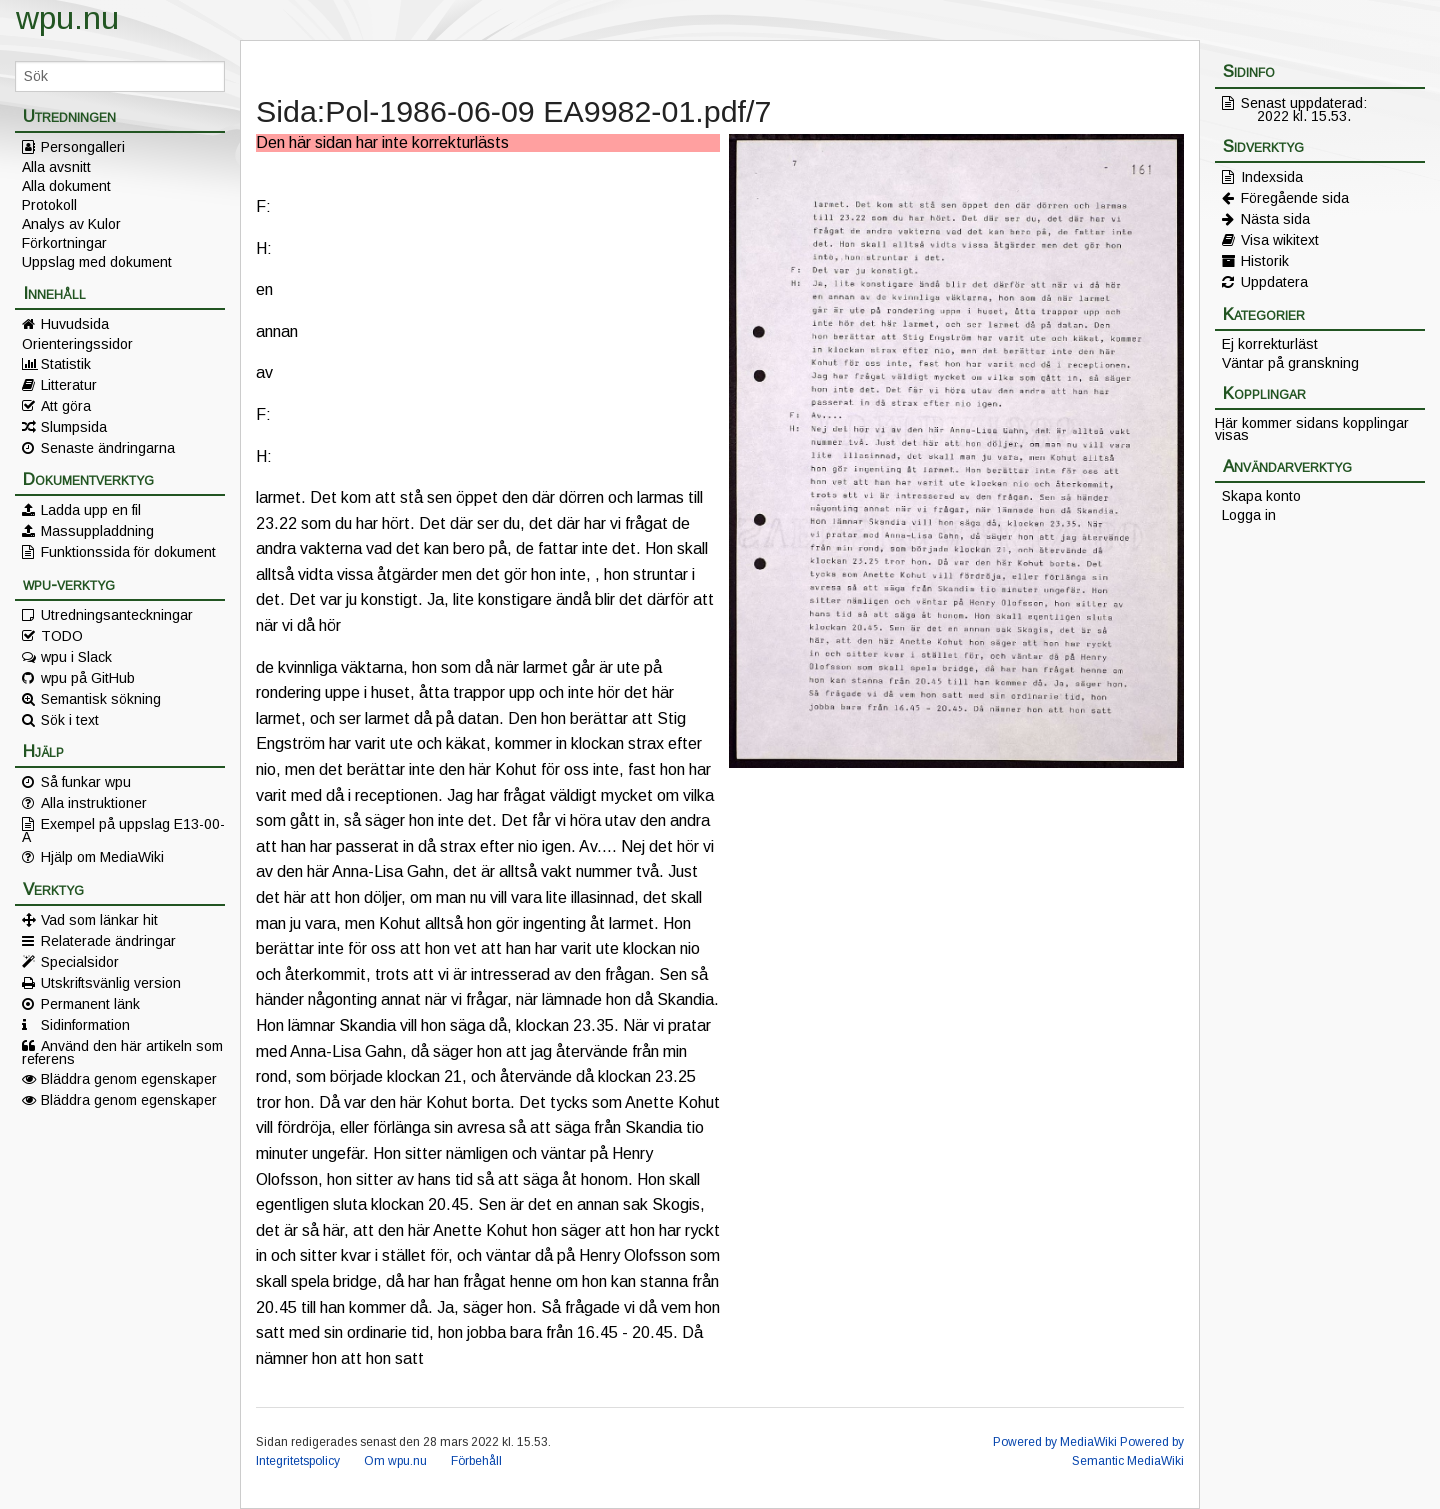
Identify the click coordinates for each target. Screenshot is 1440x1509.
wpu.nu (67, 18)
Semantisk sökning (101, 699)
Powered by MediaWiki (1055, 1442)
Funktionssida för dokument (128, 552)
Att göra (66, 406)
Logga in (1249, 515)
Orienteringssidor (77, 344)
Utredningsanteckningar (117, 615)
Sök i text (70, 720)
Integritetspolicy (298, 1461)
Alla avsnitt (56, 167)
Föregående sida (1295, 198)
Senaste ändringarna (108, 448)
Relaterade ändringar (108, 941)
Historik (1265, 261)
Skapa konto (1261, 496)
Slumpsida (74, 427)
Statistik (66, 364)
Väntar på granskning (1290, 363)
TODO (62, 636)
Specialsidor (80, 962)
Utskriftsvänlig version (111, 983)
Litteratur (69, 385)
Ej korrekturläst (1270, 344)
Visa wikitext (1280, 240)
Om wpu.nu (395, 1461)
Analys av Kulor (71, 224)
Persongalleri (83, 147)
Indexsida (1272, 177)
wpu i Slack (76, 657)
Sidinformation (85, 1025)
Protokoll (49, 205)
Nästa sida (1275, 219)
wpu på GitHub (88, 678)
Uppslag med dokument (97, 262)
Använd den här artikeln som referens (122, 1052)
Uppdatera (1274, 282)
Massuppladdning (97, 531)
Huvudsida (75, 324)
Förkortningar (64, 243)
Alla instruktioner (94, 803)
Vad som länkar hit (99, 920)
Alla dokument (66, 186)
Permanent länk (90, 1004)
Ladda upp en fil (91, 510)
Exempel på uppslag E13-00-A (123, 830)
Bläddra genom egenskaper (129, 1079)
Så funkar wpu (86, 782)
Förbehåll (476, 1461)
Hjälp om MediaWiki (102, 857)
